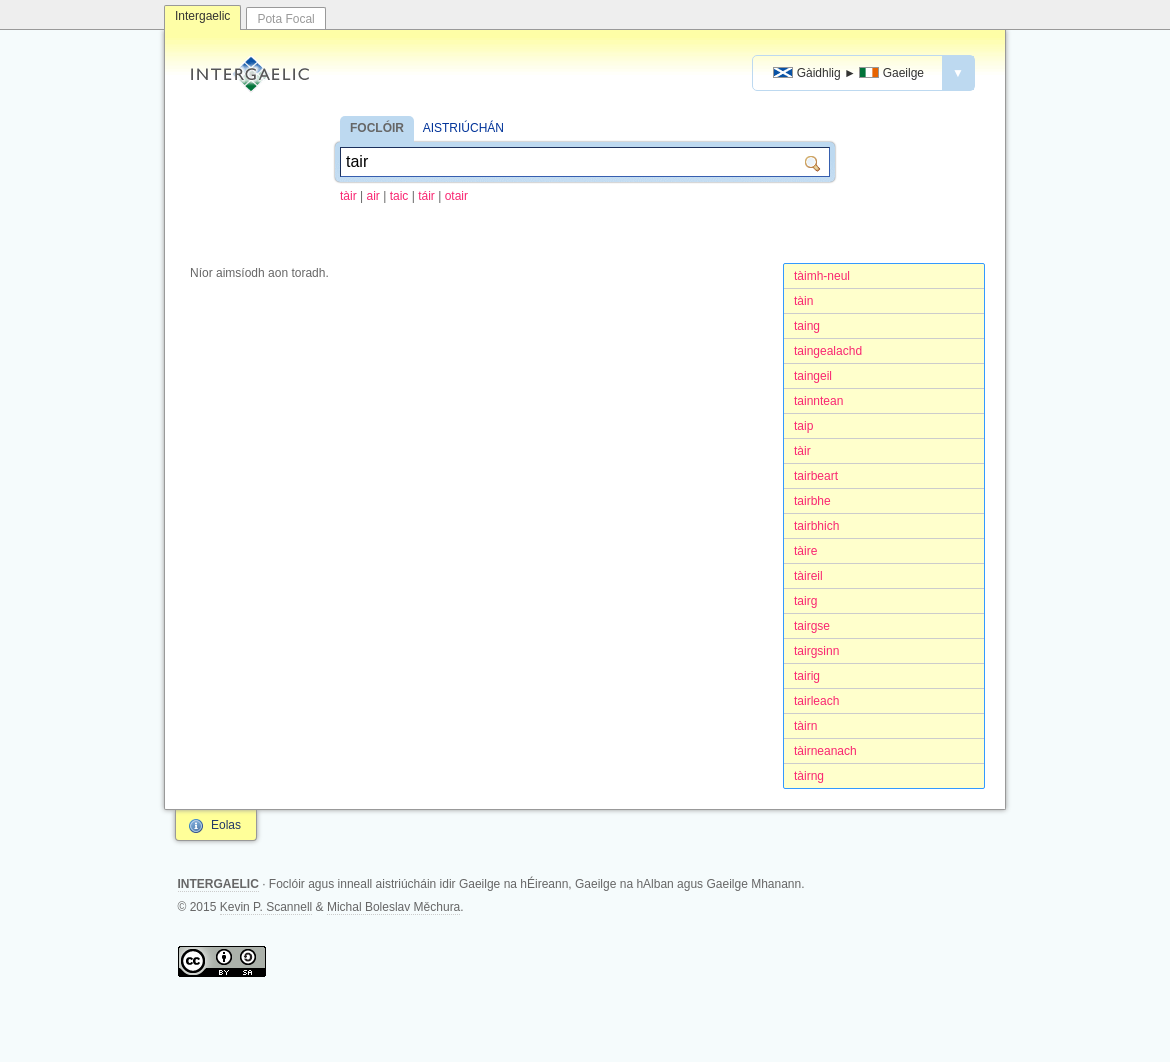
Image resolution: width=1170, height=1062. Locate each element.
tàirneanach (825, 751)
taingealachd (828, 351)
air (372, 196)
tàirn (805, 726)
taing (807, 326)
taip (803, 426)
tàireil (808, 576)
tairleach (816, 701)
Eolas (226, 825)
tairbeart (816, 476)
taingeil (813, 376)
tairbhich (816, 526)
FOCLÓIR (377, 128)
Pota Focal (285, 19)
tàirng (809, 776)
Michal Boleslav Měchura (393, 907)
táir (426, 196)
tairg (805, 601)
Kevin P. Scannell (266, 907)
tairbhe (812, 501)
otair (456, 196)
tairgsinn (816, 651)
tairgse (812, 626)
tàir (348, 196)
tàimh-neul (822, 276)
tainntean (818, 401)
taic (399, 196)
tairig (807, 676)
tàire (805, 551)
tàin (803, 301)
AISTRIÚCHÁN (463, 128)
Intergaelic (202, 16)
